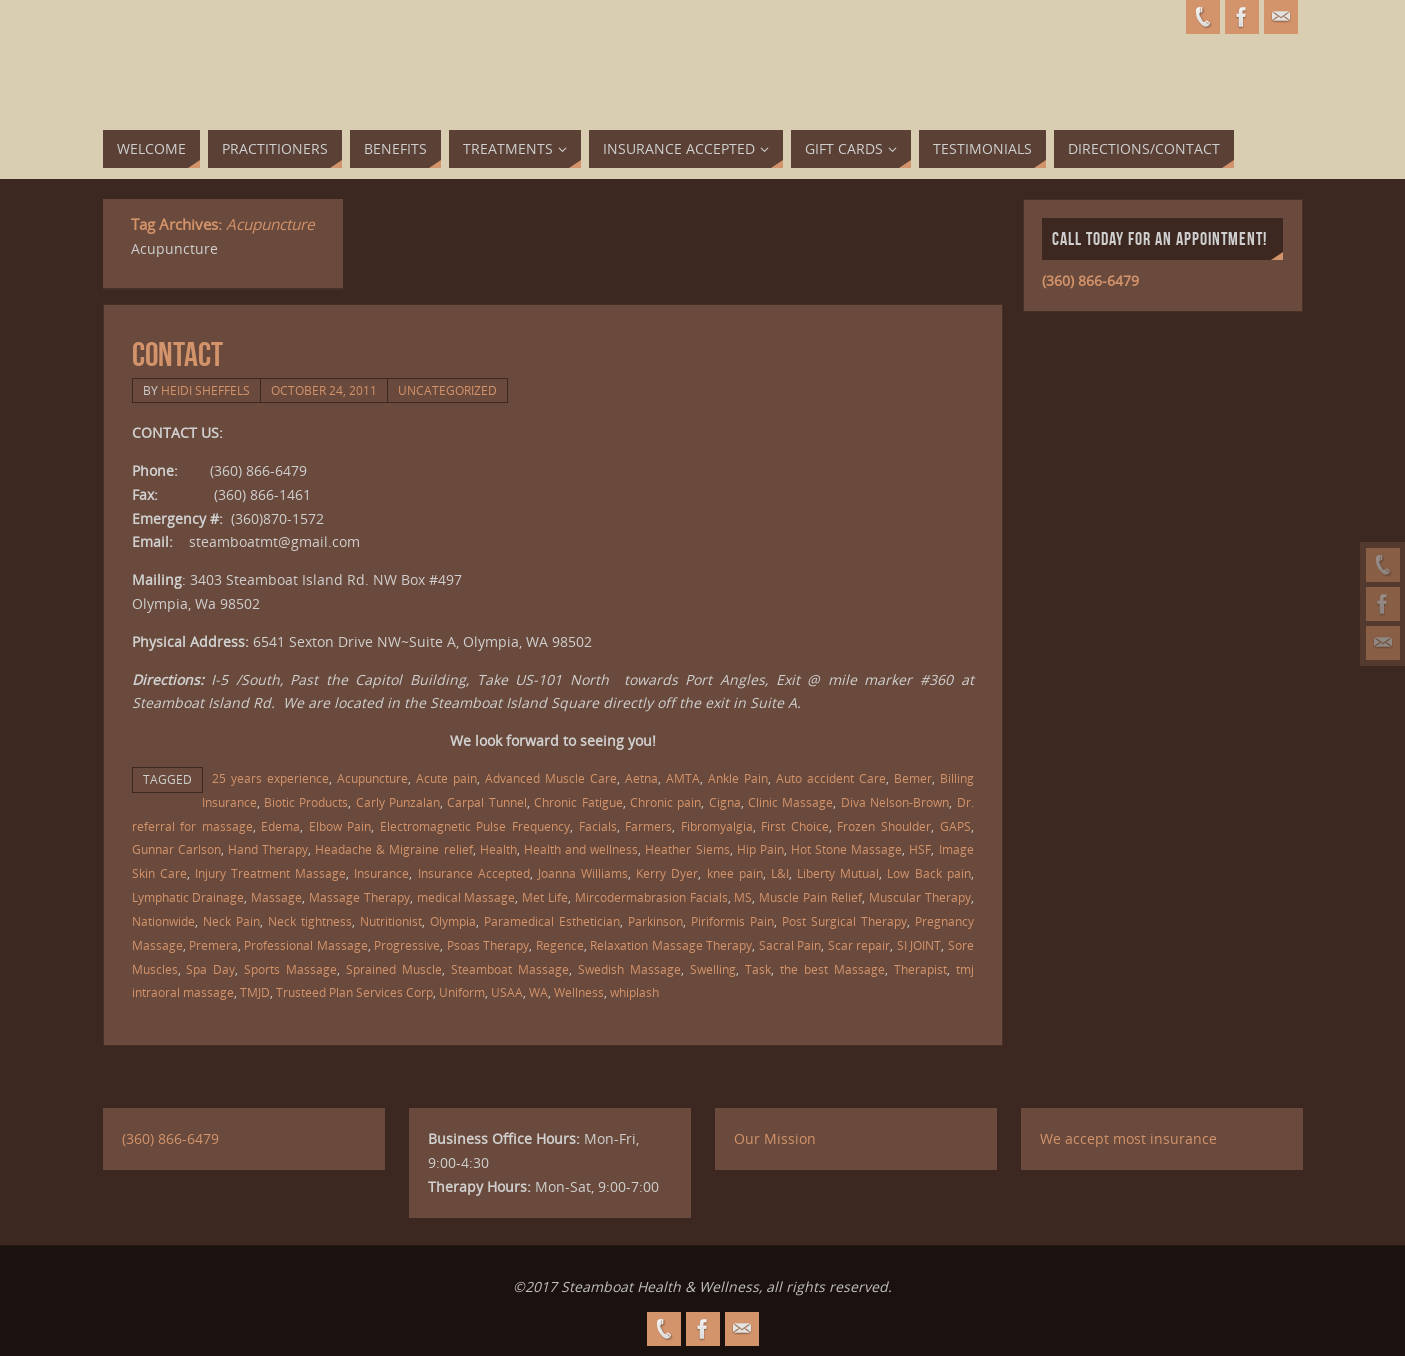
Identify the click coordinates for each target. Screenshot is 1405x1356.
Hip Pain (760, 849)
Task (758, 969)
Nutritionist (391, 921)
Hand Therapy (268, 849)
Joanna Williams (583, 873)
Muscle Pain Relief (810, 897)
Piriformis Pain (732, 921)
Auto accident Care (831, 778)
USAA (507, 992)
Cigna (725, 802)
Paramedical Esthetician (552, 921)
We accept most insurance (1128, 1138)
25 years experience (270, 778)
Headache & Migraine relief (393, 849)
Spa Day (210, 969)
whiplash (634, 992)
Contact (177, 354)
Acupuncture (372, 778)
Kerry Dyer (667, 873)
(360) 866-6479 (1090, 280)
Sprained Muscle (394, 969)
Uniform (462, 992)
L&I (780, 873)
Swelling (713, 969)
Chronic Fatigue (578, 802)
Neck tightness (310, 921)
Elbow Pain (340, 826)
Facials (598, 826)
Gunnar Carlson (176, 849)
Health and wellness (581, 849)
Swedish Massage (629, 969)
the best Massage (832, 969)
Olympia (453, 921)
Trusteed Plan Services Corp (354, 992)
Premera (213, 945)
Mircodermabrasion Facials (651, 897)
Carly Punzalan (398, 802)
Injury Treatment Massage (270, 873)
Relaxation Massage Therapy (671, 945)
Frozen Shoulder (884, 826)
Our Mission (775, 1138)
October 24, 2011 (324, 390)
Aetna (641, 778)
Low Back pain (928, 873)
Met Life (545, 897)
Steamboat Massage (510, 969)
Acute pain (446, 778)
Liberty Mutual (838, 873)
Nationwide (163, 921)
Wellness (579, 992)
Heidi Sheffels (205, 390)
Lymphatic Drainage (188, 897)
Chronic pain (665, 802)
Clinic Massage (790, 802)
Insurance (381, 873)
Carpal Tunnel (486, 802)
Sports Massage (290, 969)
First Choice (795, 826)
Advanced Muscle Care (551, 778)
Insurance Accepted (474, 873)
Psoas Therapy (488, 945)
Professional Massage (305, 945)
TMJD (255, 992)
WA (538, 992)
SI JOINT (919, 945)
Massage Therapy (359, 897)
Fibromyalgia (717, 826)
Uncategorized (447, 390)
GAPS (955, 826)
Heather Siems (687, 849)
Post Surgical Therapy (844, 921)
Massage (276, 897)
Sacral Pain (790, 945)
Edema (280, 826)
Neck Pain (231, 921)
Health (498, 849)
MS (743, 897)
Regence (560, 945)
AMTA (683, 778)
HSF (920, 849)
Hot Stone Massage (846, 849)
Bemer (913, 778)
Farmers (648, 826)
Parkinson (655, 921)
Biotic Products (306, 802)
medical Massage (466, 897)
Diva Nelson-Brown (895, 802)
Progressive (407, 945)
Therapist (920, 969)
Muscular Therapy (920, 897)
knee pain (735, 873)
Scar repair (859, 945)
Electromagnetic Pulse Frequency (475, 826)
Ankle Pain (738, 778)
